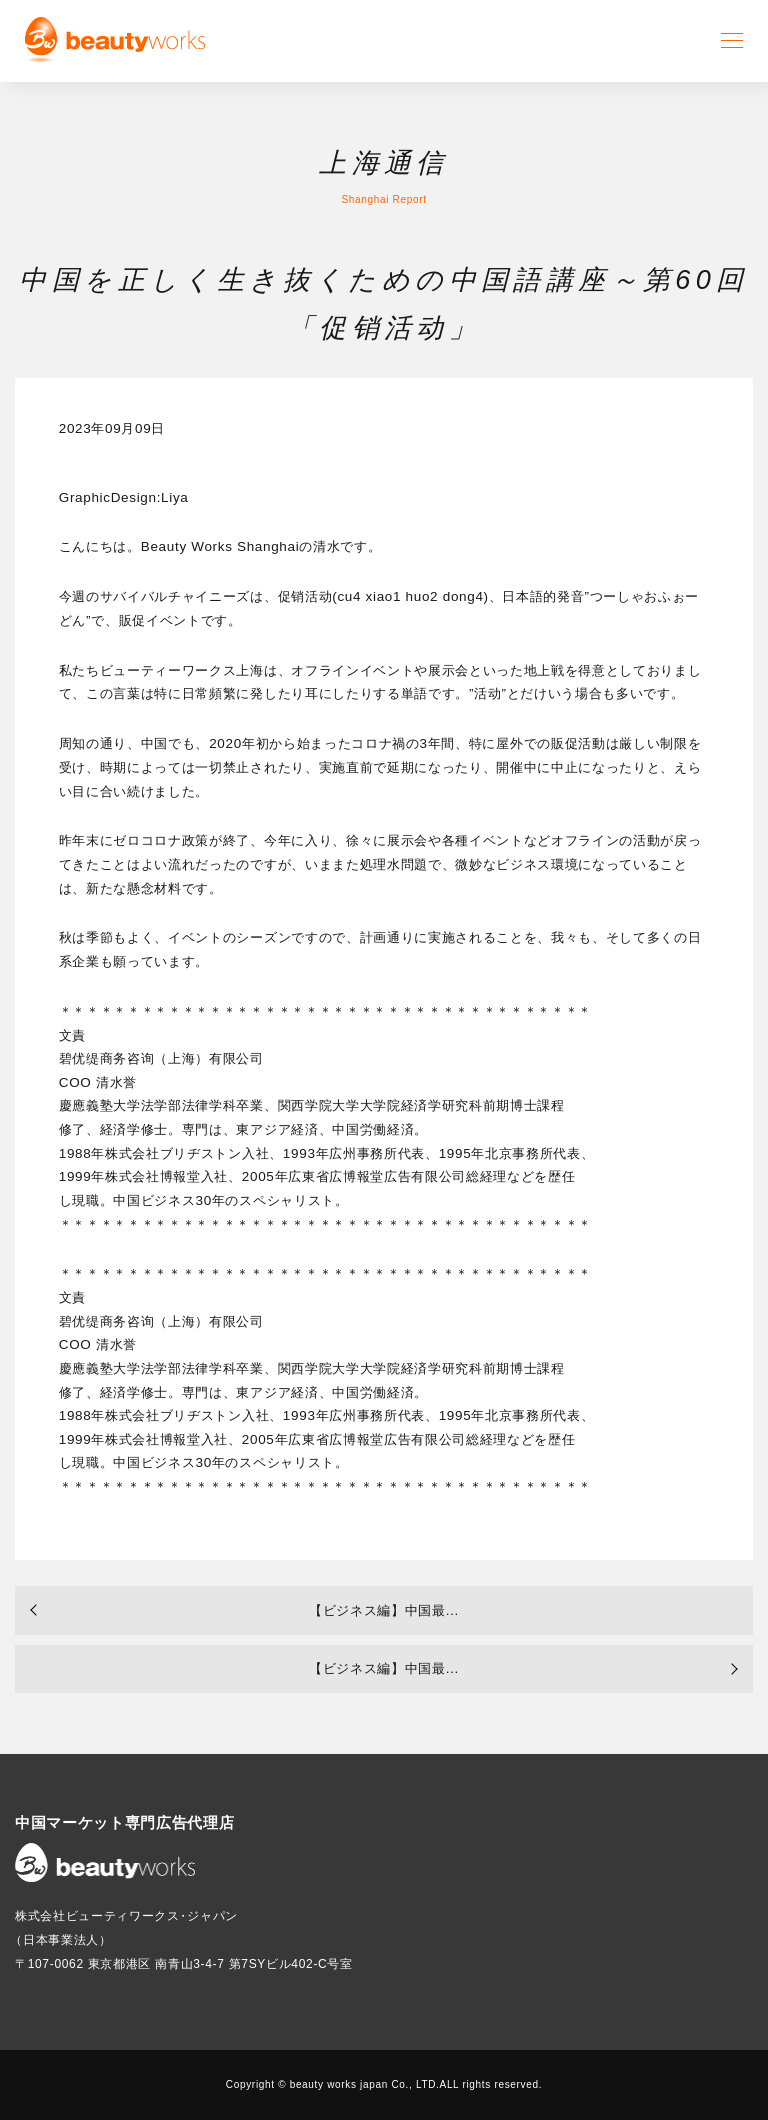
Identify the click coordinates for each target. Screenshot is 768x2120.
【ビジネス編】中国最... (384, 1610)
